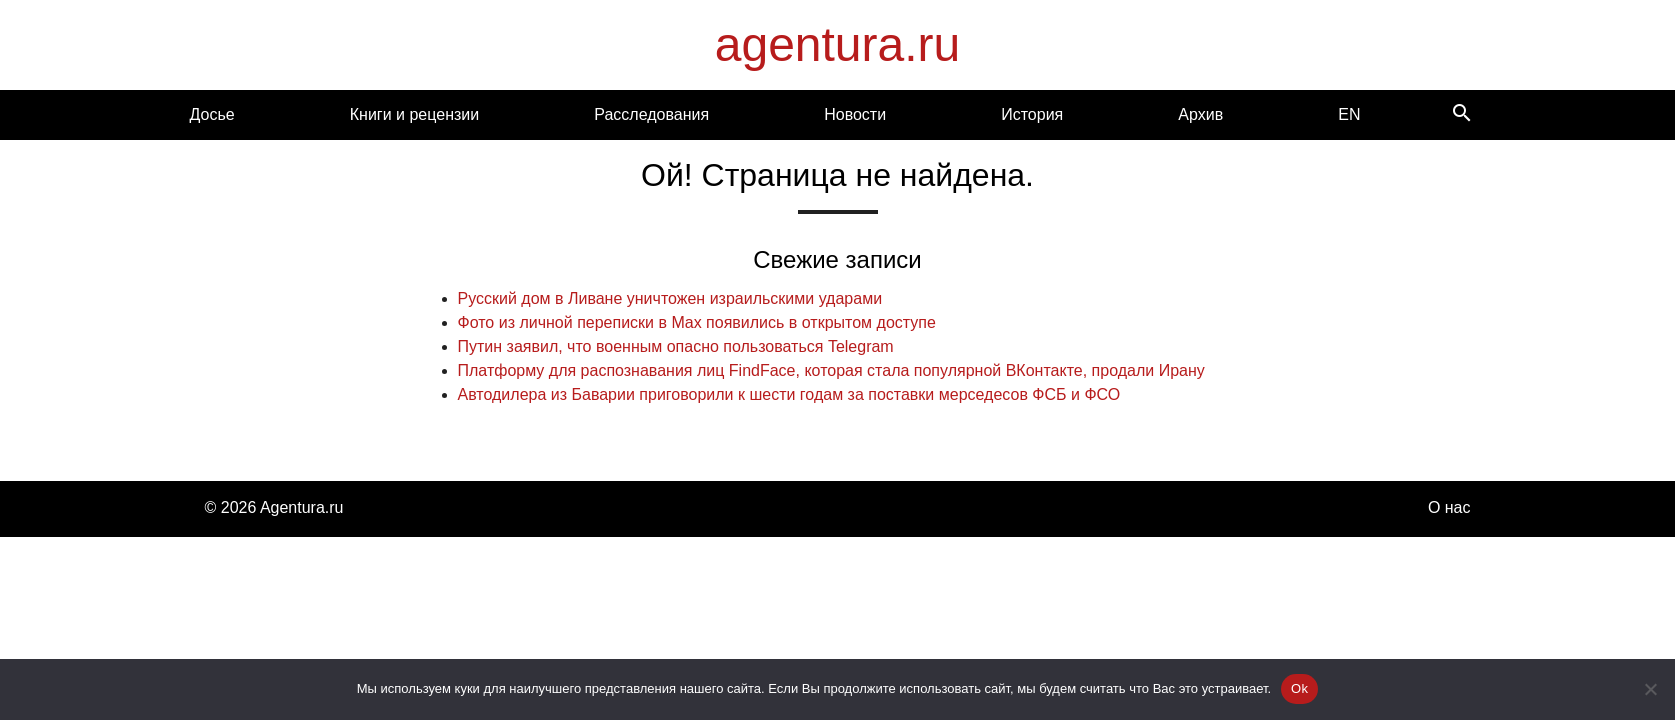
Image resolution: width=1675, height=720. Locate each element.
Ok (1299, 688)
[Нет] (1650, 689)
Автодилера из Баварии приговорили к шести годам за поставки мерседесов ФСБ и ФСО (789, 394)
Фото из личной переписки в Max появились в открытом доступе (697, 322)
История (1032, 114)
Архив (1200, 114)
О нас (1449, 507)
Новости (855, 114)
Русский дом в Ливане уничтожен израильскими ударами (670, 298)
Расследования (651, 114)
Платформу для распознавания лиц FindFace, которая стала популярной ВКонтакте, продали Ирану (831, 370)
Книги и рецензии (414, 114)
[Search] (1462, 114)
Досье (212, 114)
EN (1349, 114)
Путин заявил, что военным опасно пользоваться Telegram (676, 346)
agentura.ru (838, 44)
